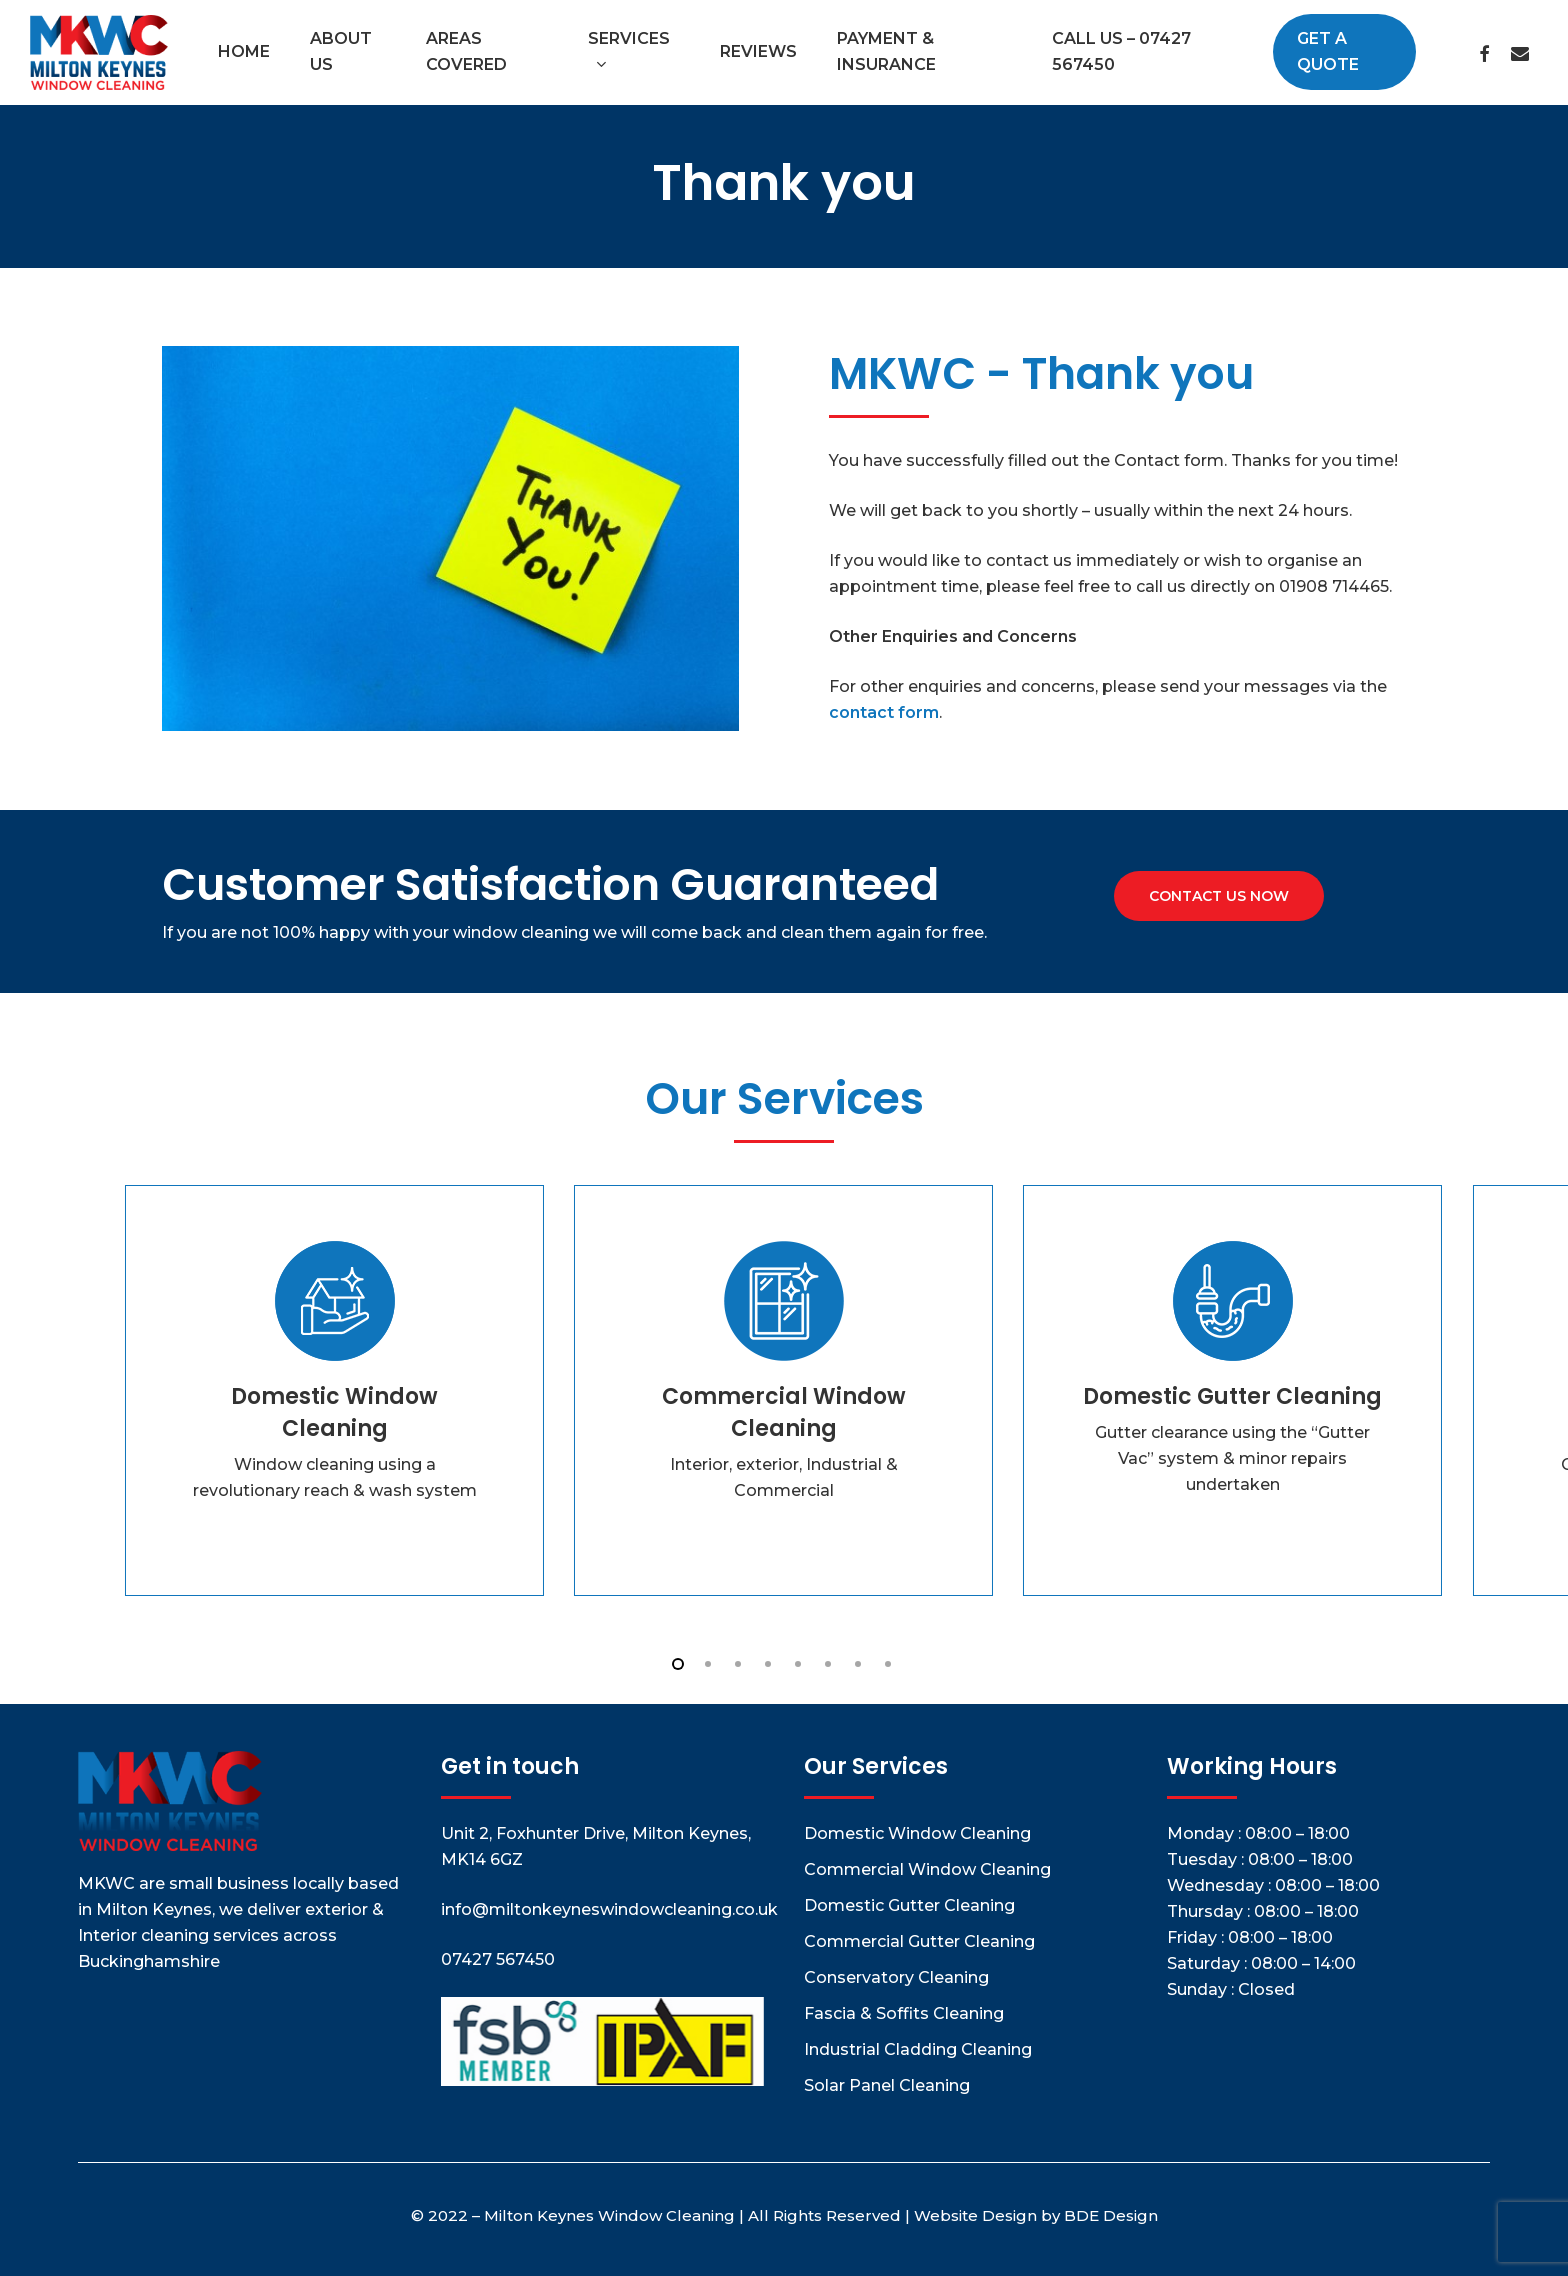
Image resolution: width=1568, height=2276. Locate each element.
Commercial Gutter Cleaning (919, 1941)
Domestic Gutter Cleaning (909, 1905)
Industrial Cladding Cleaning (918, 2049)
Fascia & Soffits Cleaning (904, 2013)
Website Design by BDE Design (1036, 2215)
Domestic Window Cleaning (917, 1833)
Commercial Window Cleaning (927, 1869)
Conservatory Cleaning (896, 1977)
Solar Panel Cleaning (887, 2085)
